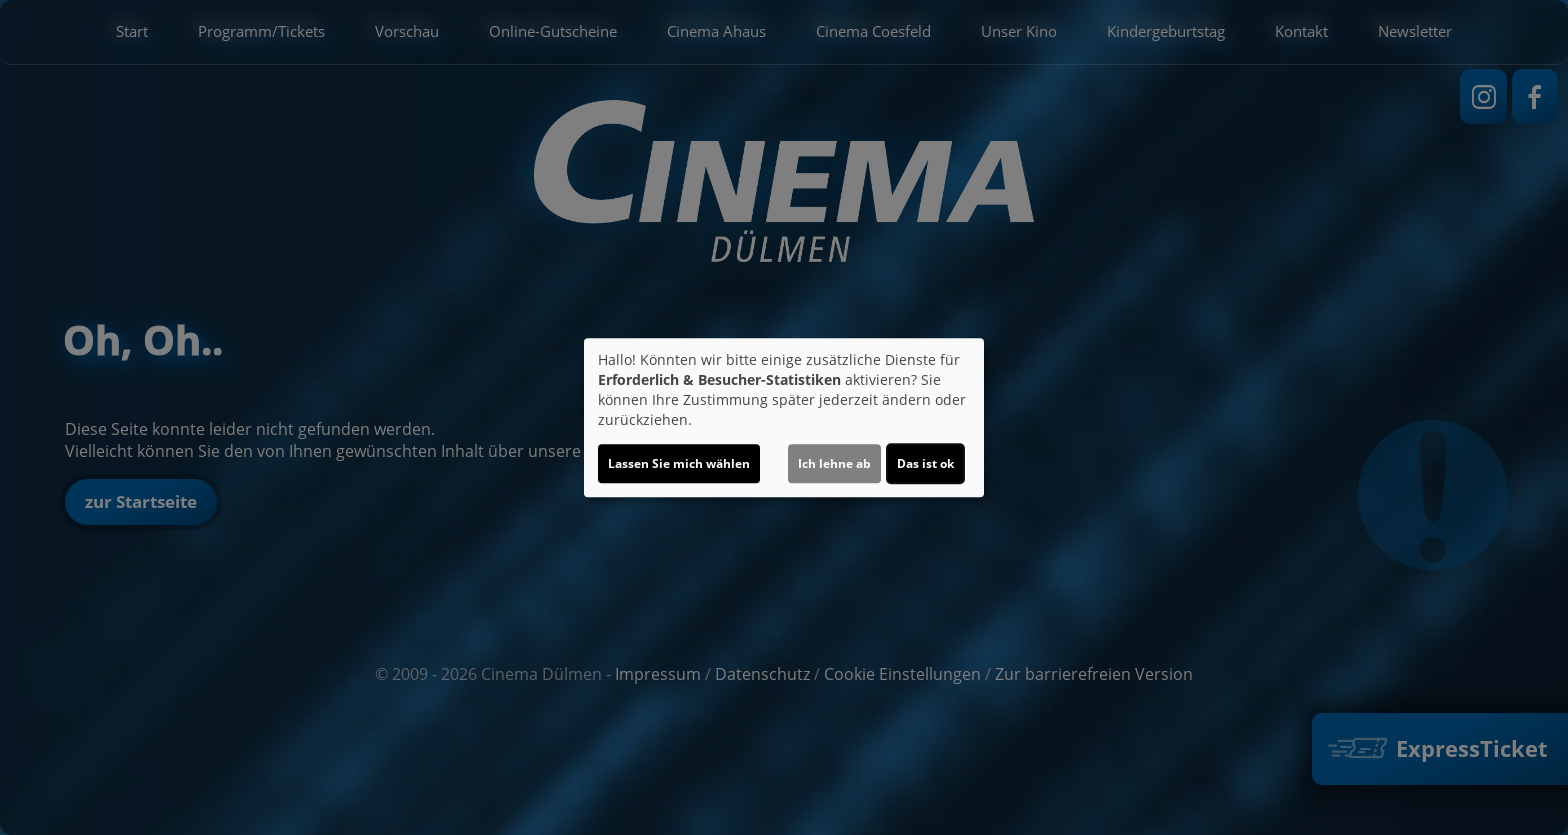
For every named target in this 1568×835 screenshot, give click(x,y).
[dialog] (784, 418)
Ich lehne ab (834, 463)
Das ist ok (925, 463)
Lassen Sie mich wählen (679, 463)
